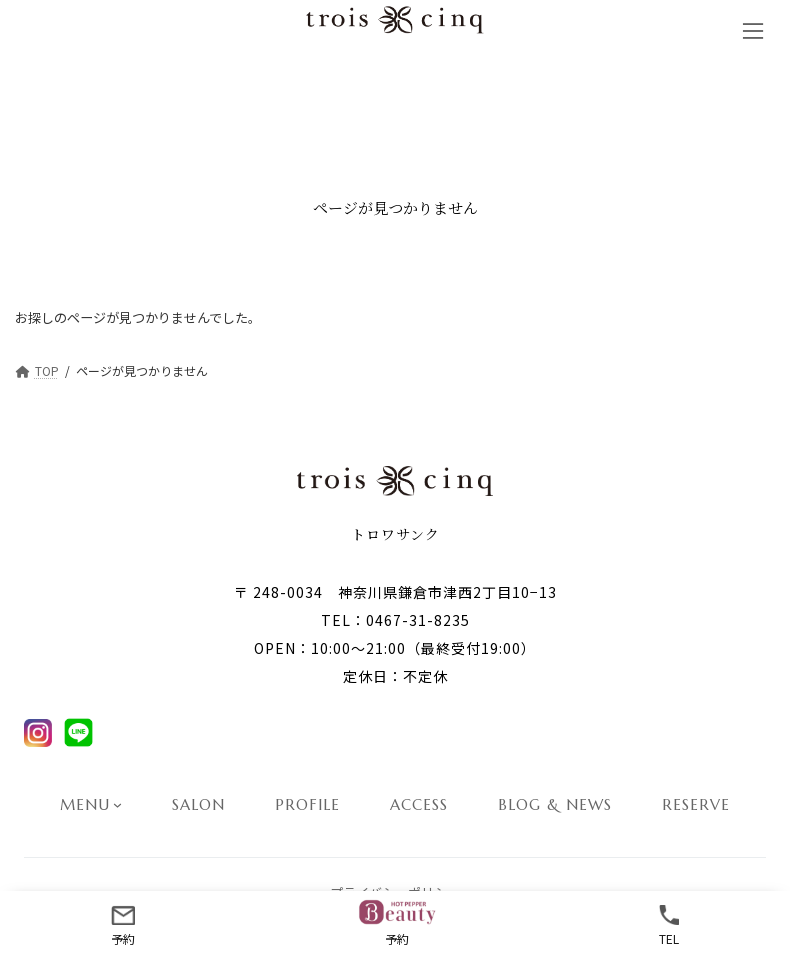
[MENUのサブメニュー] (117, 804)
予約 (123, 923)
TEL (669, 923)
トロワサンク (395, 534)
